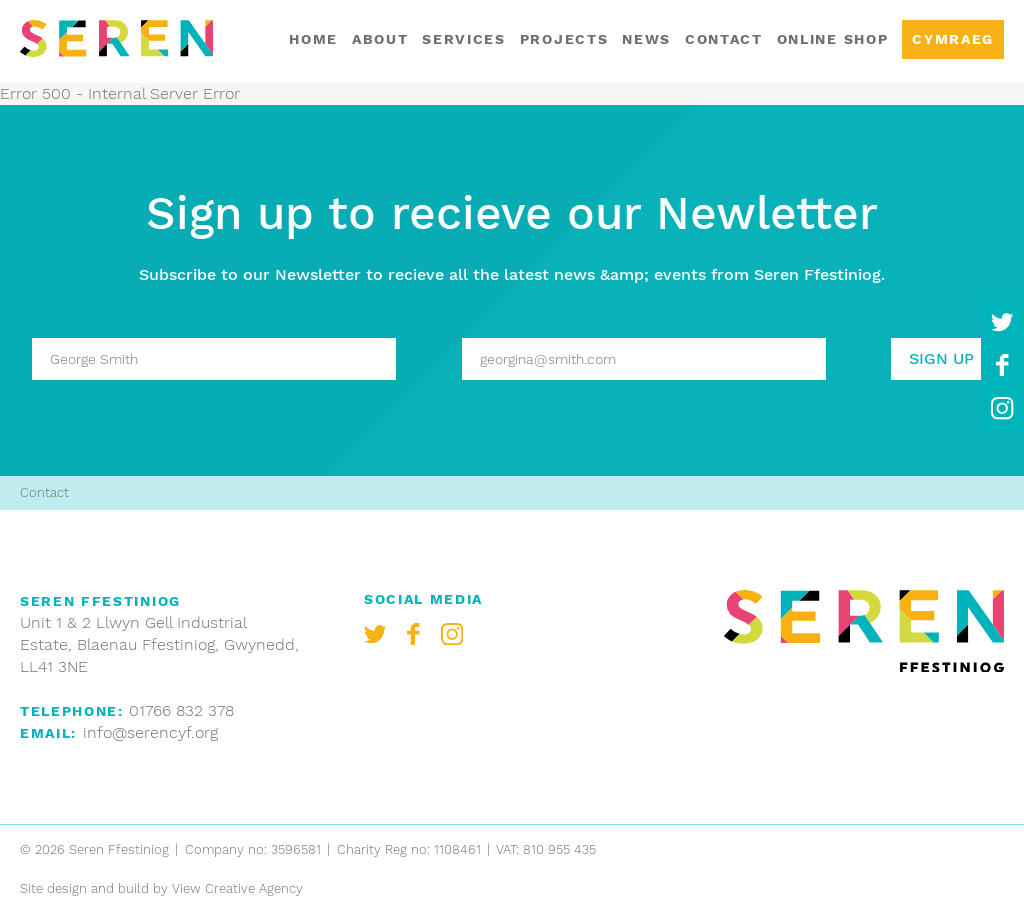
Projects (564, 39)
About (380, 39)
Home (313, 39)
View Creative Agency (237, 888)
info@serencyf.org (150, 732)
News (646, 39)
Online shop (832, 39)
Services (463, 39)
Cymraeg (953, 39)
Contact (724, 39)
